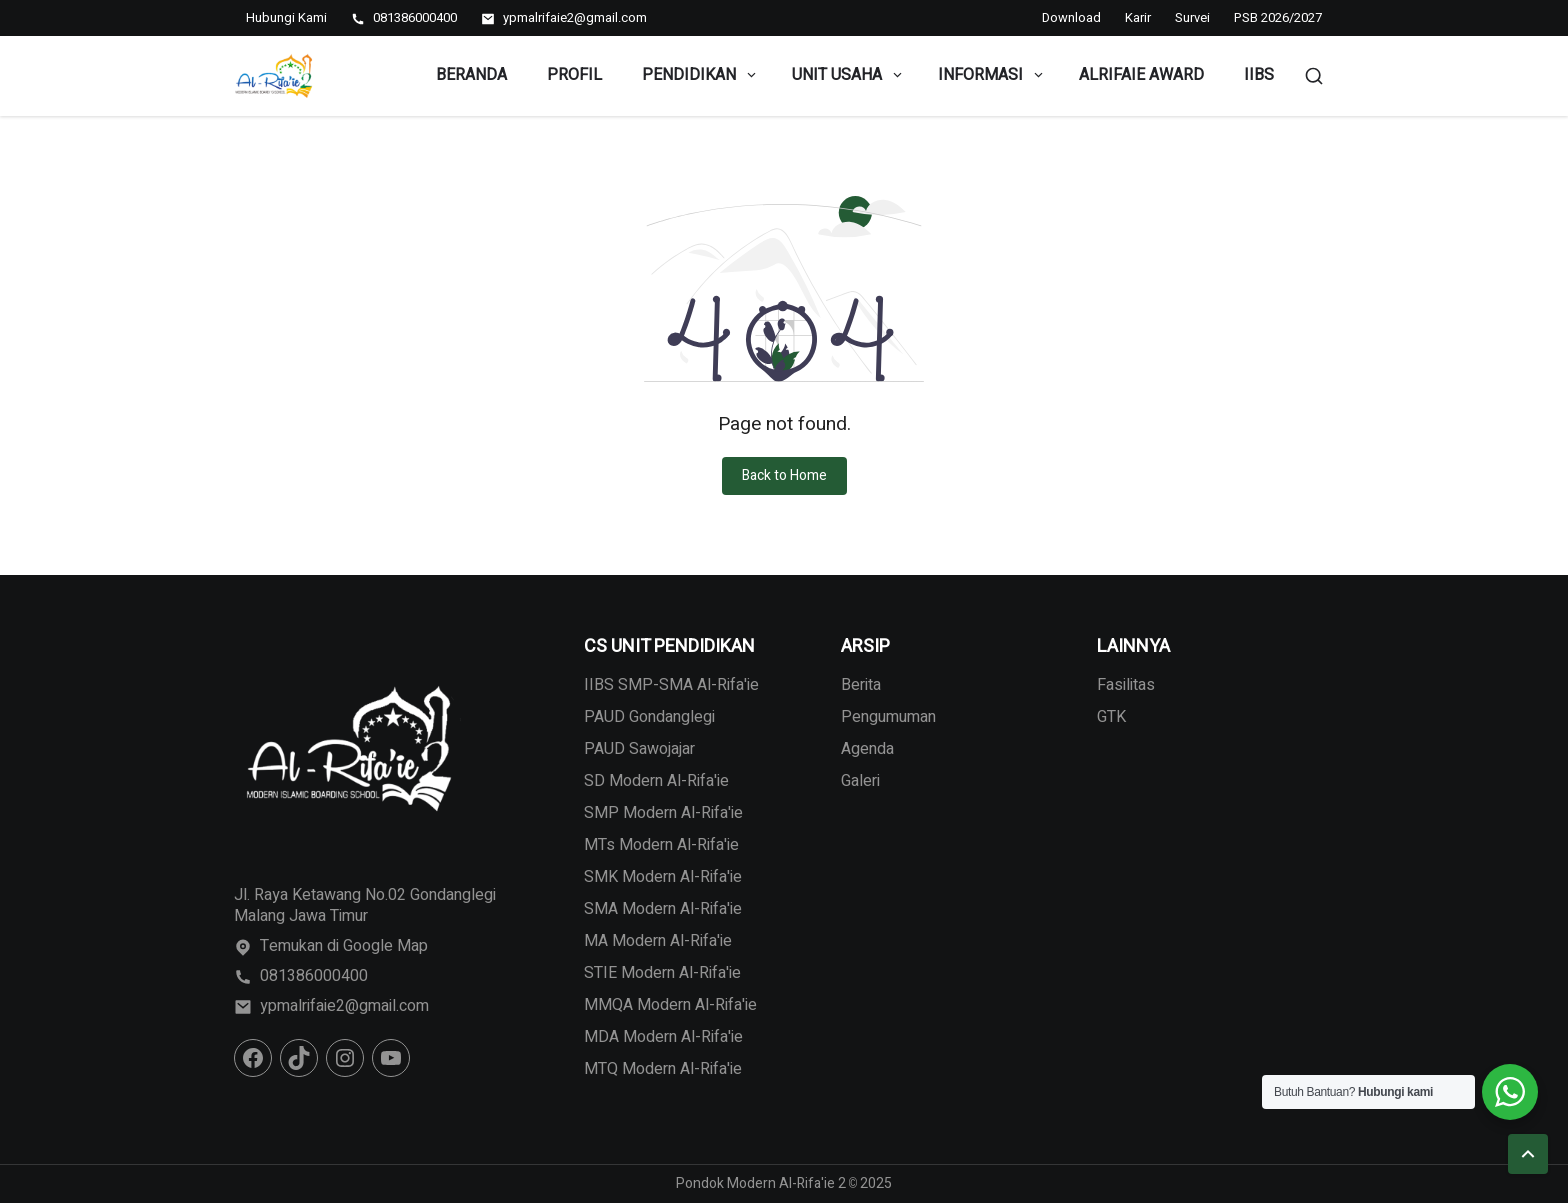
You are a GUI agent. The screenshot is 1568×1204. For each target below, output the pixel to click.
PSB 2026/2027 (1278, 17)
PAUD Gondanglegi (649, 717)
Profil (574, 75)
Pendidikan (700, 75)
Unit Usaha (848, 75)
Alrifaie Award (1141, 75)
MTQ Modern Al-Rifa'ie (663, 1069)
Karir (1138, 17)
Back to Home (784, 475)
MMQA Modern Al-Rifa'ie (670, 1005)
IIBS (1259, 75)
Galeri (860, 781)
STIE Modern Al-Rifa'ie (662, 973)
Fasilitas (1126, 685)
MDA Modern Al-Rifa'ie (663, 1037)
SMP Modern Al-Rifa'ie (663, 813)
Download (1071, 17)
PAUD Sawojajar (639, 749)
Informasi (992, 75)
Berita (861, 685)
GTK (1111, 717)
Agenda (867, 749)
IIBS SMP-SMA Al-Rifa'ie (671, 685)
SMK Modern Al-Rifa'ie (663, 877)
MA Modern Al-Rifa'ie (658, 941)
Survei (1192, 17)
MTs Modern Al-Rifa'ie (661, 845)
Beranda (471, 75)
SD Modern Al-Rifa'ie (656, 781)
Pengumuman (888, 717)
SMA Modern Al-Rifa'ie (663, 909)
